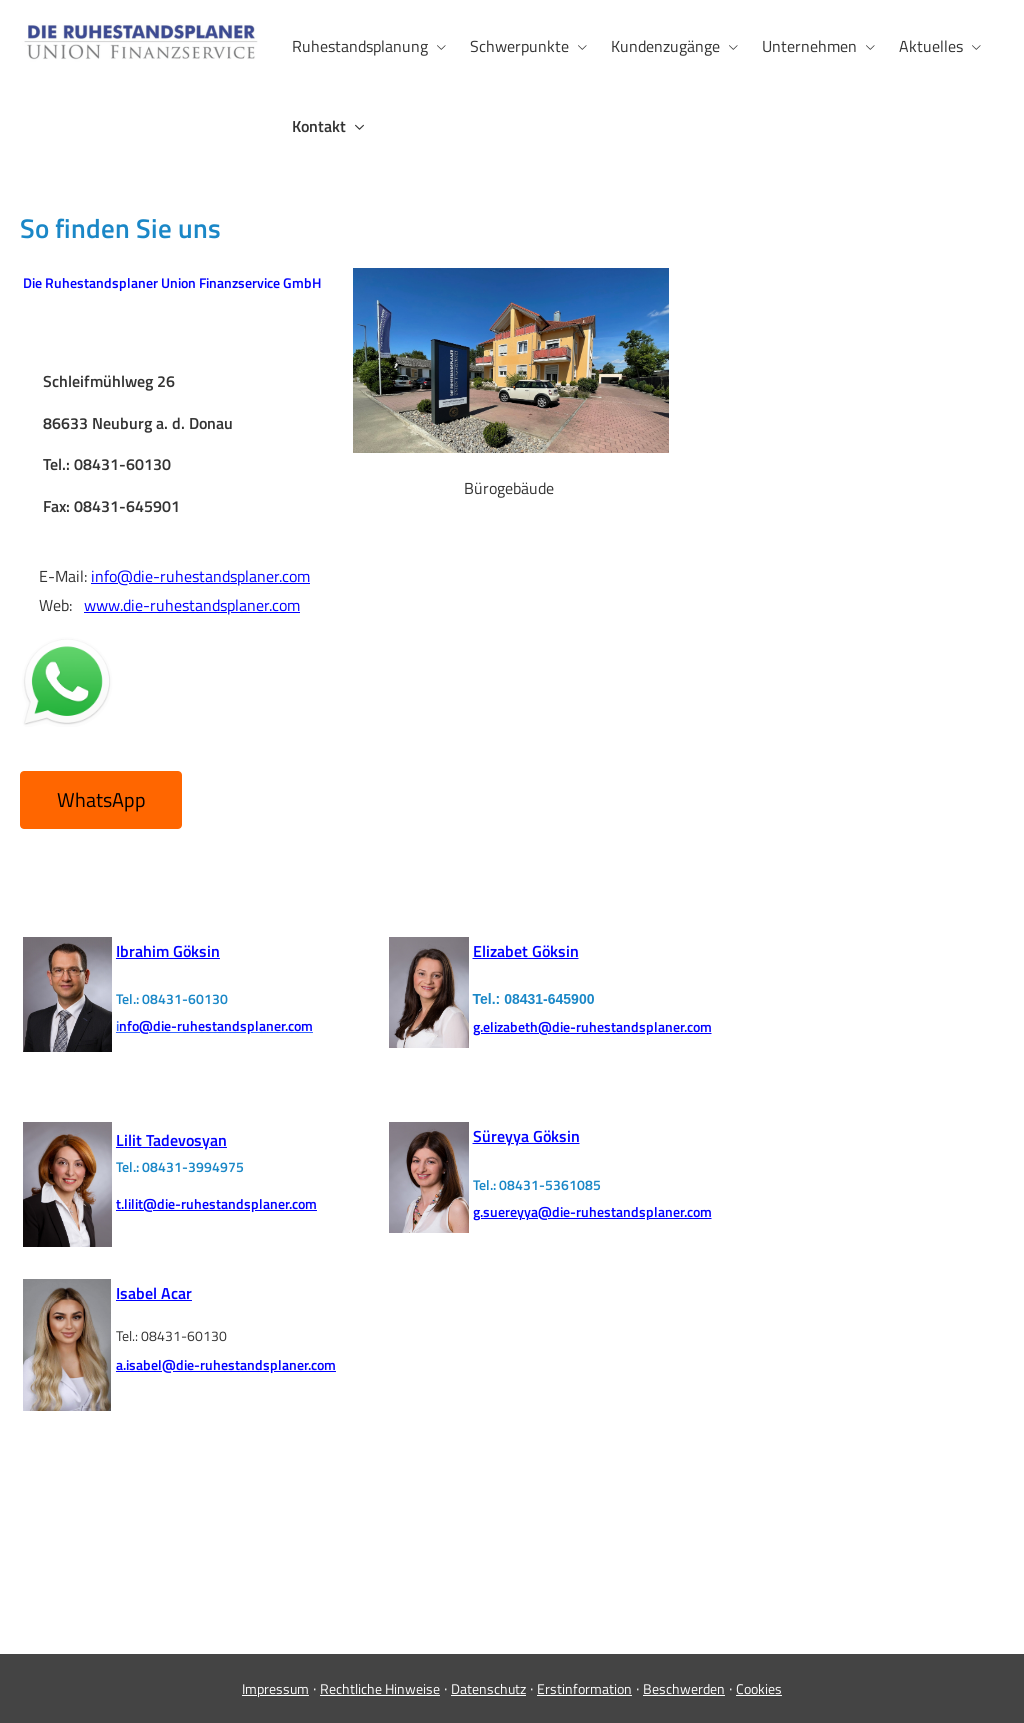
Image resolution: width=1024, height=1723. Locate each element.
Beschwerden (684, 1688)
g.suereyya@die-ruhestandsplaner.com (592, 1211)
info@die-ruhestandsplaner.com (200, 576)
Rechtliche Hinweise (380, 1688)
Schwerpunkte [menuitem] (519, 46)
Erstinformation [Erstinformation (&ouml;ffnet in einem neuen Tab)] (584, 1688)
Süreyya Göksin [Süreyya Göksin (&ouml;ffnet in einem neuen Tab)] (526, 1136)
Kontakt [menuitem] (319, 126)
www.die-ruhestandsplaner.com (192, 605)
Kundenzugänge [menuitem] (665, 46)
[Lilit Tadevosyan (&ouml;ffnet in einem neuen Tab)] (171, 1138)
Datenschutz (488, 1688)
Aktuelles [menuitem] (931, 46)
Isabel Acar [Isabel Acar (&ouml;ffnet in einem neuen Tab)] (154, 1293)
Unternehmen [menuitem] (809, 46)
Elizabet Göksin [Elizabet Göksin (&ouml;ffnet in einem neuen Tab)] (526, 951)
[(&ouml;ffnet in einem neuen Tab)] (67, 1046)
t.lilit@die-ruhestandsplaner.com (216, 1203)
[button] (101, 800)
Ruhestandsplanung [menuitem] (360, 46)
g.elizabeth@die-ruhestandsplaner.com (592, 1026)
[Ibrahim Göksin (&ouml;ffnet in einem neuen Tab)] (168, 951)
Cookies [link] (759, 1688)
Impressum (275, 1688)
